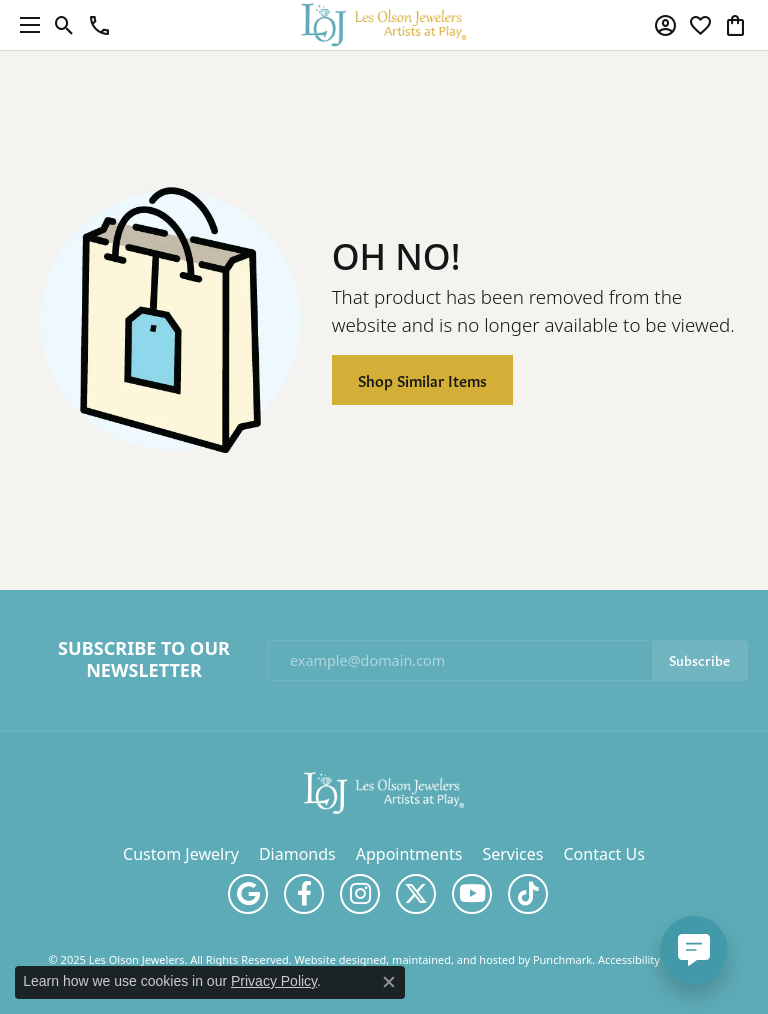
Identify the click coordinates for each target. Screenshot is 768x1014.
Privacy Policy (274, 981)
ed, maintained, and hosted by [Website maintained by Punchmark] (453, 959)
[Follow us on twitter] (416, 894)
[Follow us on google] (248, 894)
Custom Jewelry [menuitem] (181, 854)
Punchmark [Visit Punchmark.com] (562, 959)
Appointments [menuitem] (409, 854)
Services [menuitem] (512, 854)
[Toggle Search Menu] (64, 25)
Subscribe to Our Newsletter (144, 659)
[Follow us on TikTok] (528, 894)
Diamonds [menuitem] (297, 854)
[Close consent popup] (389, 982)
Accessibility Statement (657, 959)
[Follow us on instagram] (360, 894)
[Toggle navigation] (25, 25)
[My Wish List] (700, 25)
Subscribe (699, 659)
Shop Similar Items (422, 379)
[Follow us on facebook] (304, 894)
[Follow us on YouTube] (472, 894)
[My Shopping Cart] (735, 25)
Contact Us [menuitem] (603, 854)
